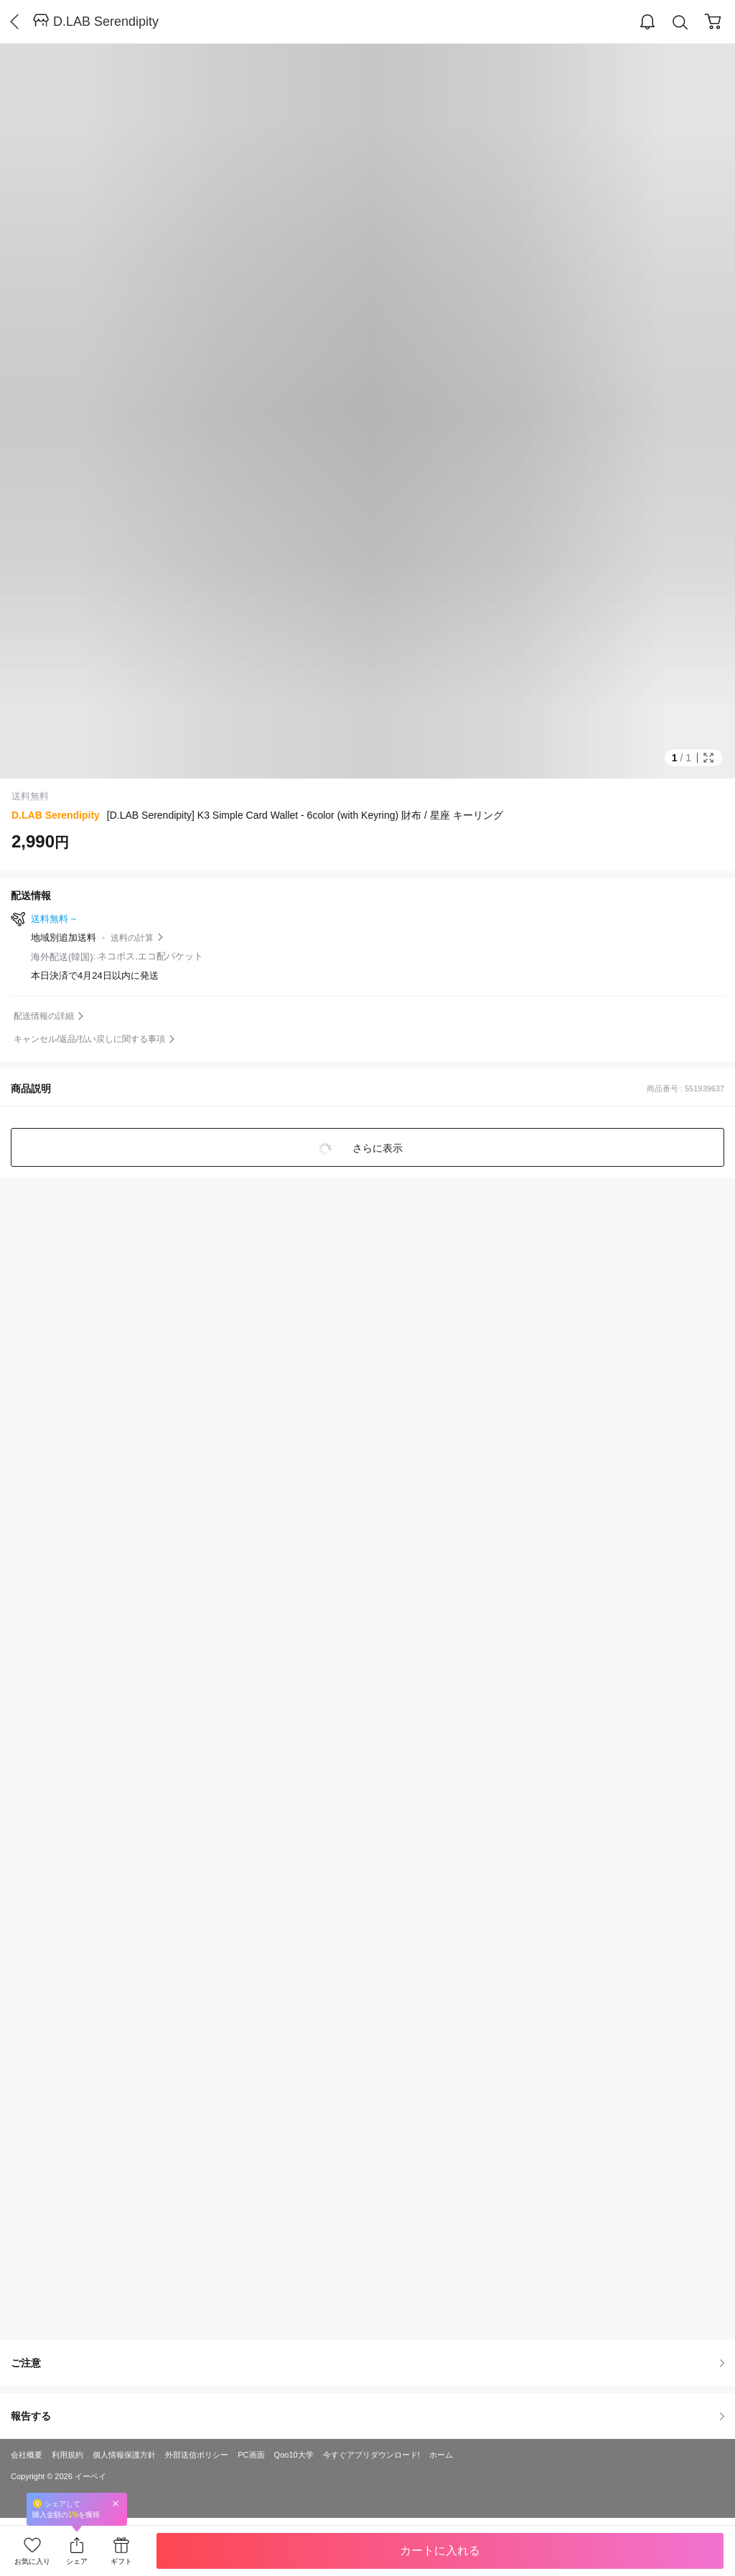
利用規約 (67, 2454)
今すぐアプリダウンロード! (371, 2454)
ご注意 (367, 2362)
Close (115, 2503)
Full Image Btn (708, 758)
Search (680, 22)
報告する (367, 2416)
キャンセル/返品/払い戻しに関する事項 (89, 1039)
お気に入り (32, 2561)
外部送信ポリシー (196, 2454)
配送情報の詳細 (44, 1016)
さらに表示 (376, 1148)
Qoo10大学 (294, 2454)
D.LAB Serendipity (106, 21)
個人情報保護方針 (124, 2454)
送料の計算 (132, 938)
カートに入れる (440, 2550)
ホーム (441, 2454)
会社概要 (26, 2454)
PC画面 (251, 2454)
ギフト (121, 2561)
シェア (77, 2561)
